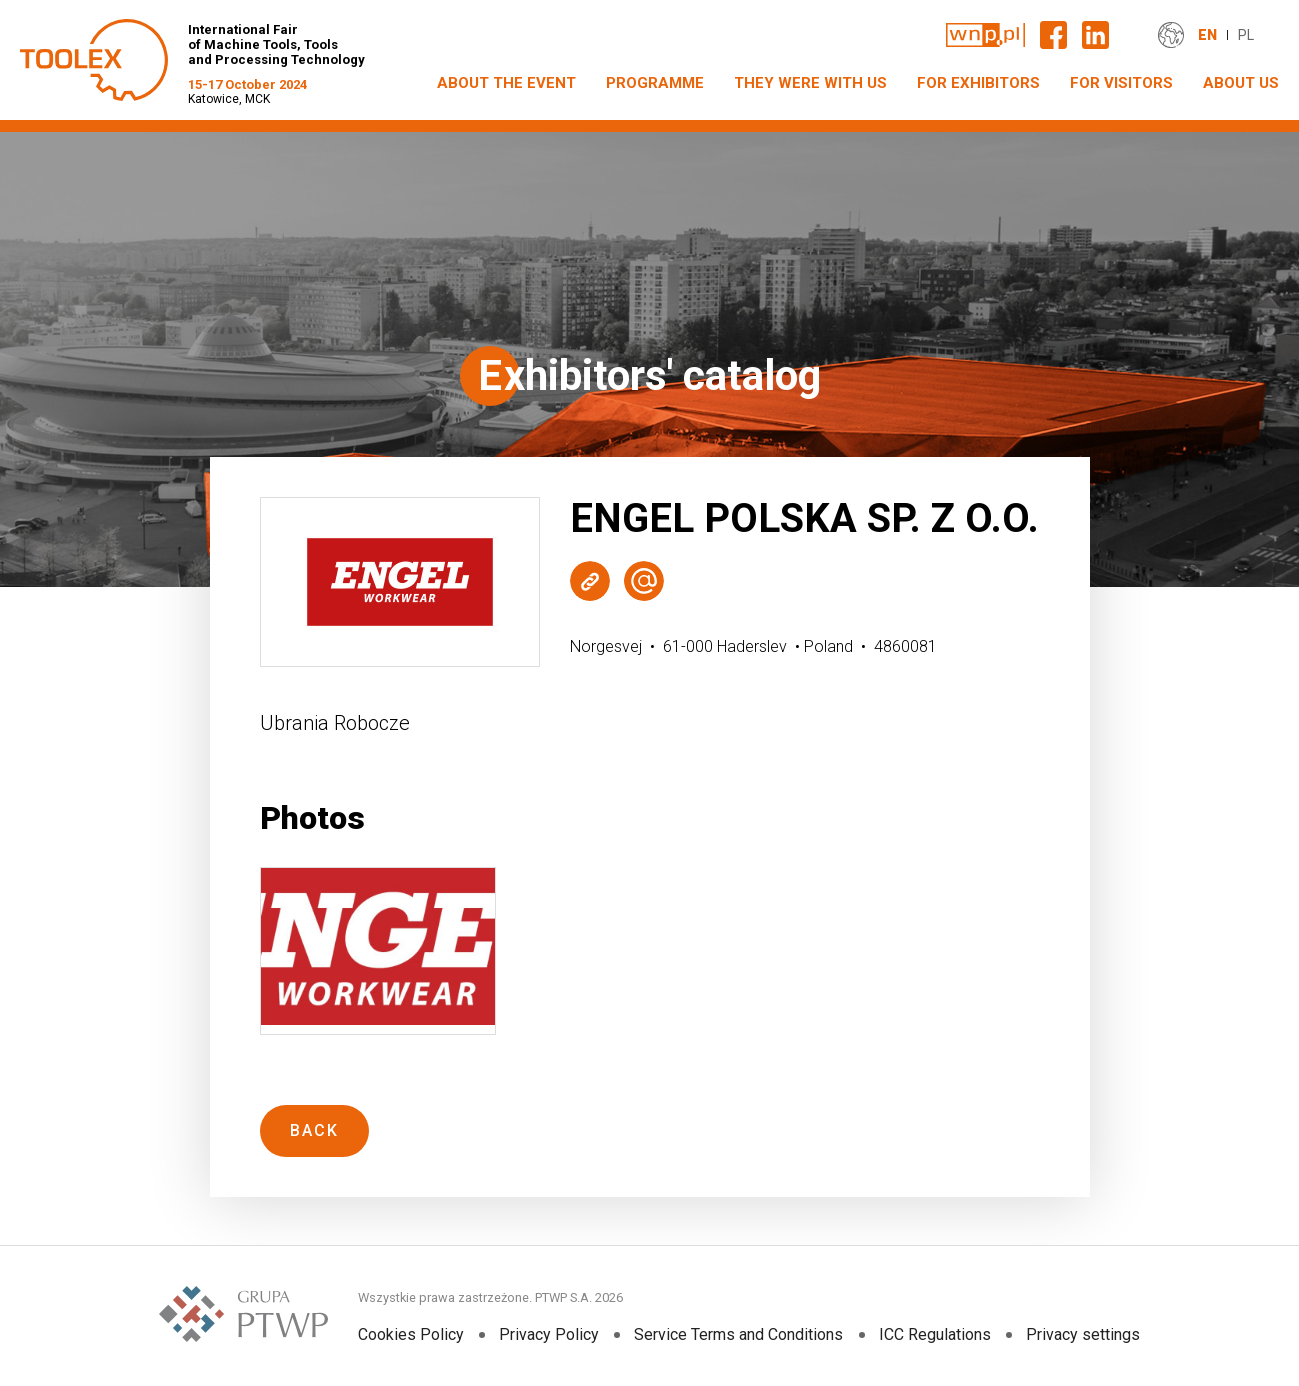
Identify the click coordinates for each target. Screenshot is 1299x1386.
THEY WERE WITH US (810, 83)
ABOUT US (1241, 83)
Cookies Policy (411, 1334)
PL (1246, 35)
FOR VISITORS (1121, 83)
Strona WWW (590, 581)
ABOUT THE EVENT (506, 83)
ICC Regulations (934, 1334)
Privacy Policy (549, 1334)
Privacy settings (1082, 1334)
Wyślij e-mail (644, 581)
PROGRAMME (655, 83)
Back (314, 1130)
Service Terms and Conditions (738, 1334)
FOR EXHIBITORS (978, 83)
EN (1207, 35)
